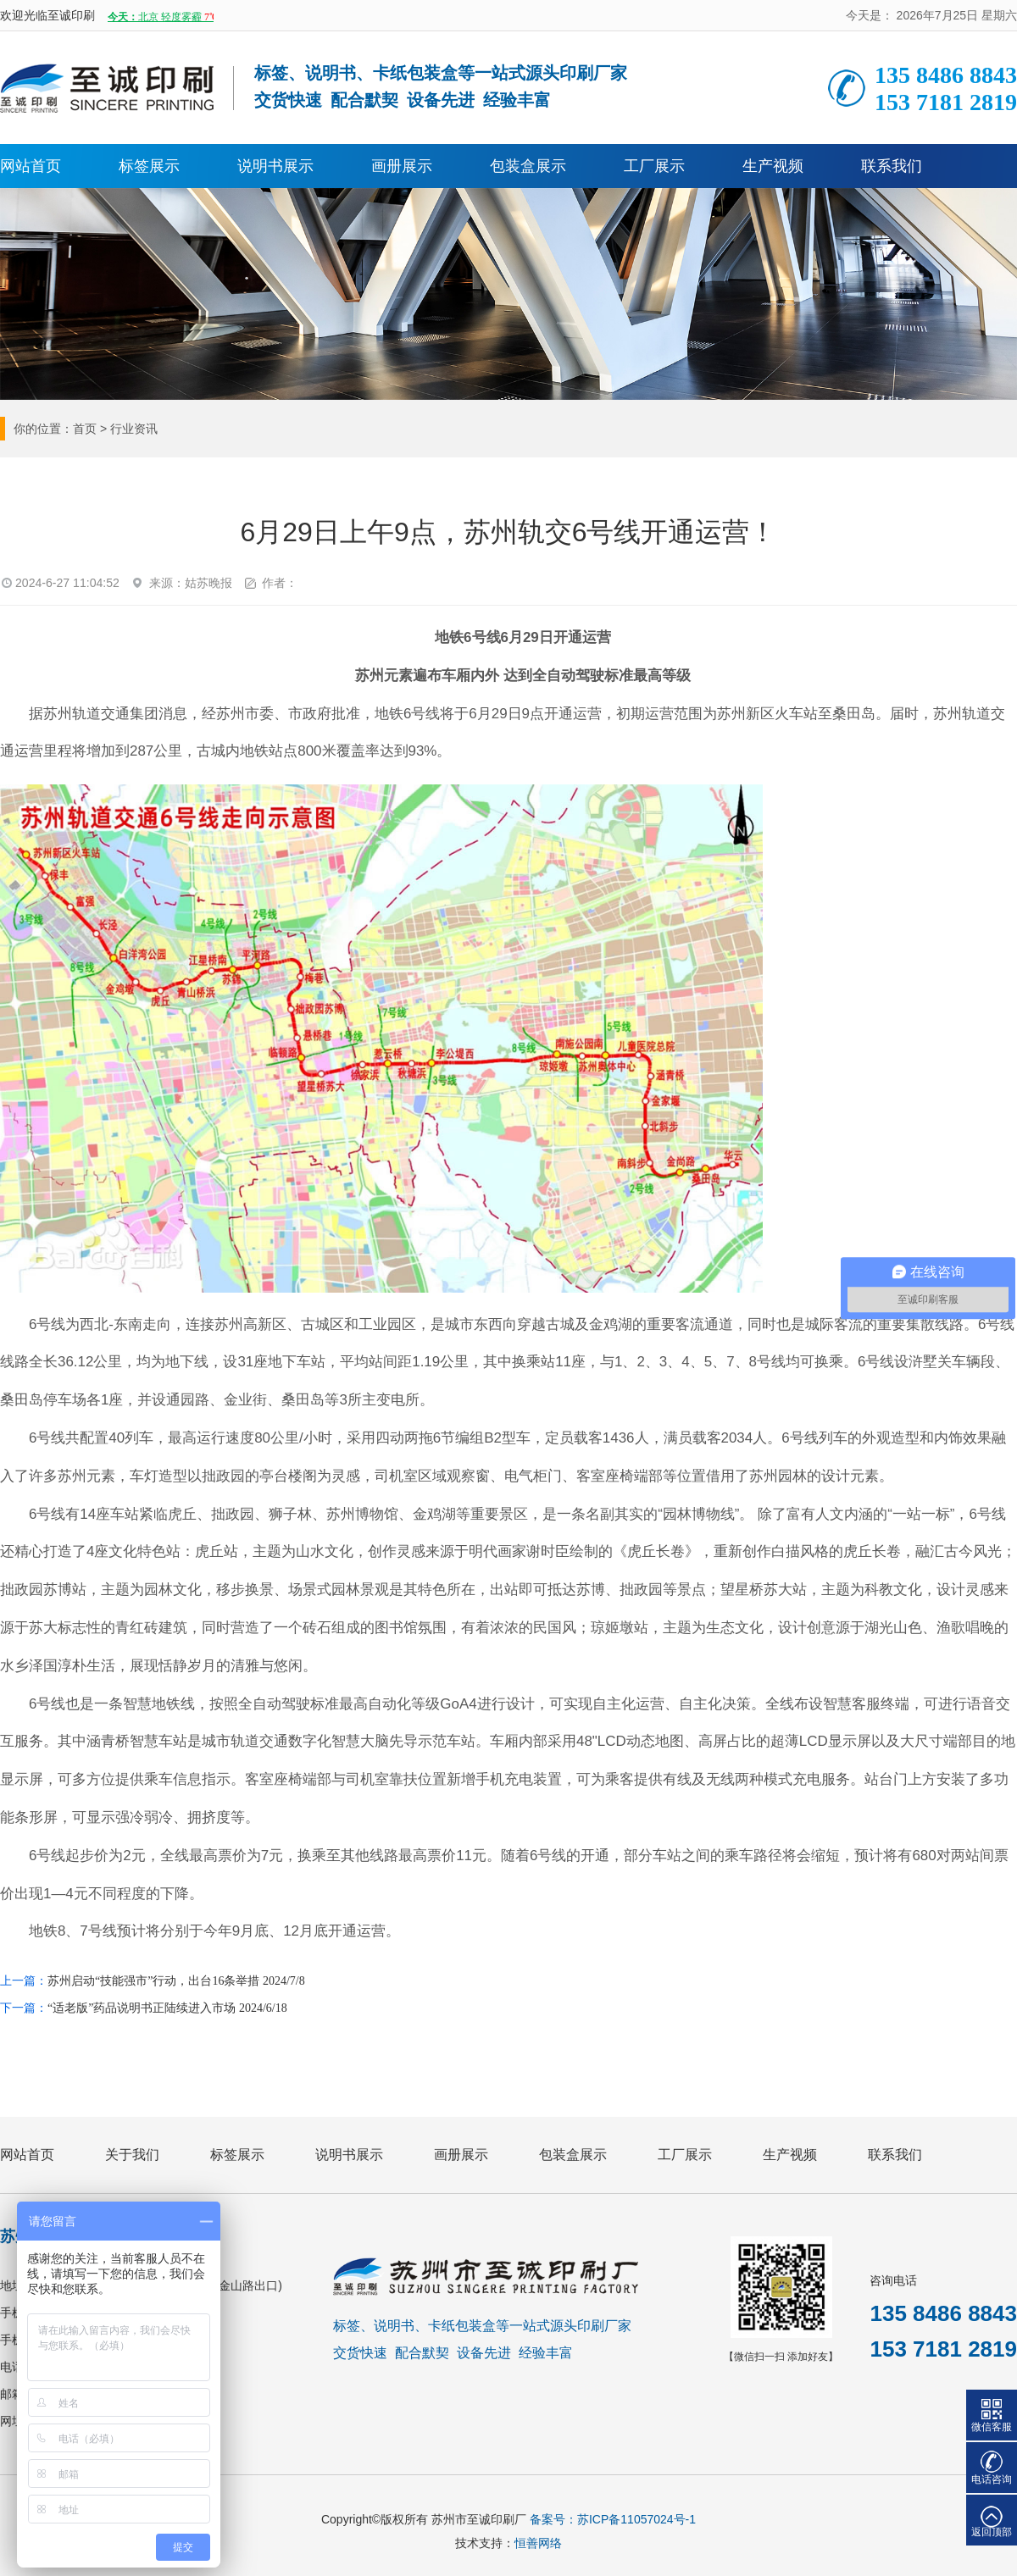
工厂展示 (654, 166)
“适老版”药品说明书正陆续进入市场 (141, 2008)
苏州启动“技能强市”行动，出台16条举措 (153, 1981)
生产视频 (772, 166)
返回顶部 (991, 2532)
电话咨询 (991, 2479)
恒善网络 (538, 2543)
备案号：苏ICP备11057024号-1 (613, 2519)
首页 (85, 428)
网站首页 (30, 166)
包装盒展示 (528, 166)
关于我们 (132, 2154)
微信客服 (991, 2427)
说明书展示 (275, 166)
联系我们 (891, 166)
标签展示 (149, 166)
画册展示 (401, 166)
